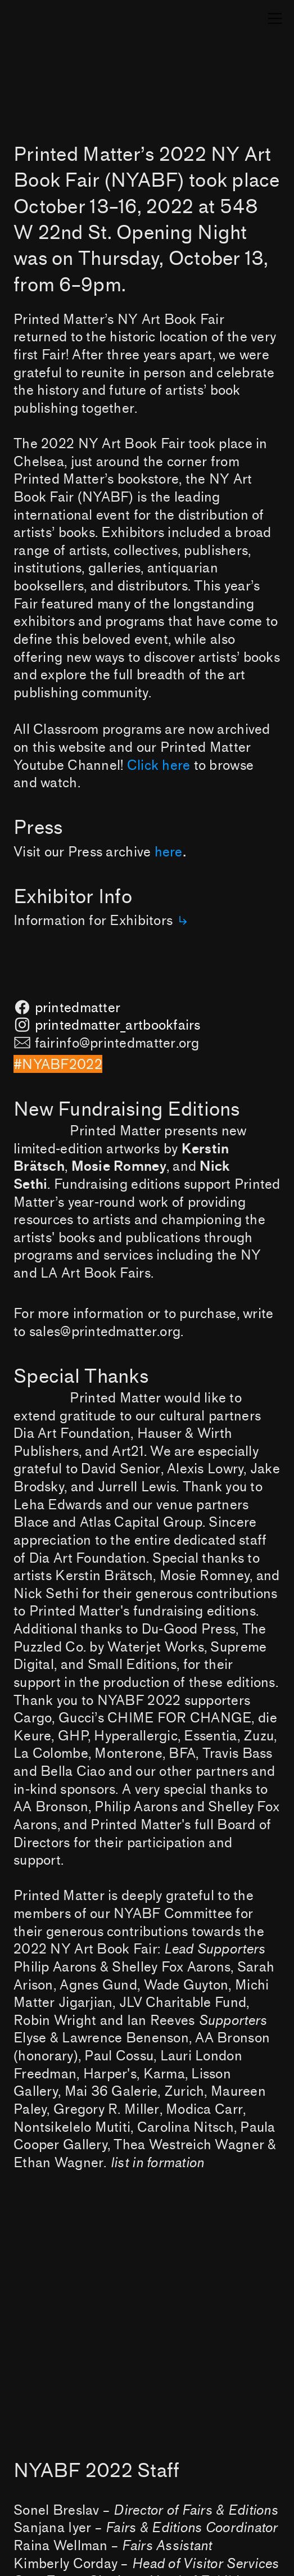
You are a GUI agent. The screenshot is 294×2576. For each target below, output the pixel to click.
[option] (147, 2367)
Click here (159, 765)
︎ (274, 18)
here (169, 852)
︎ (183, 920)
